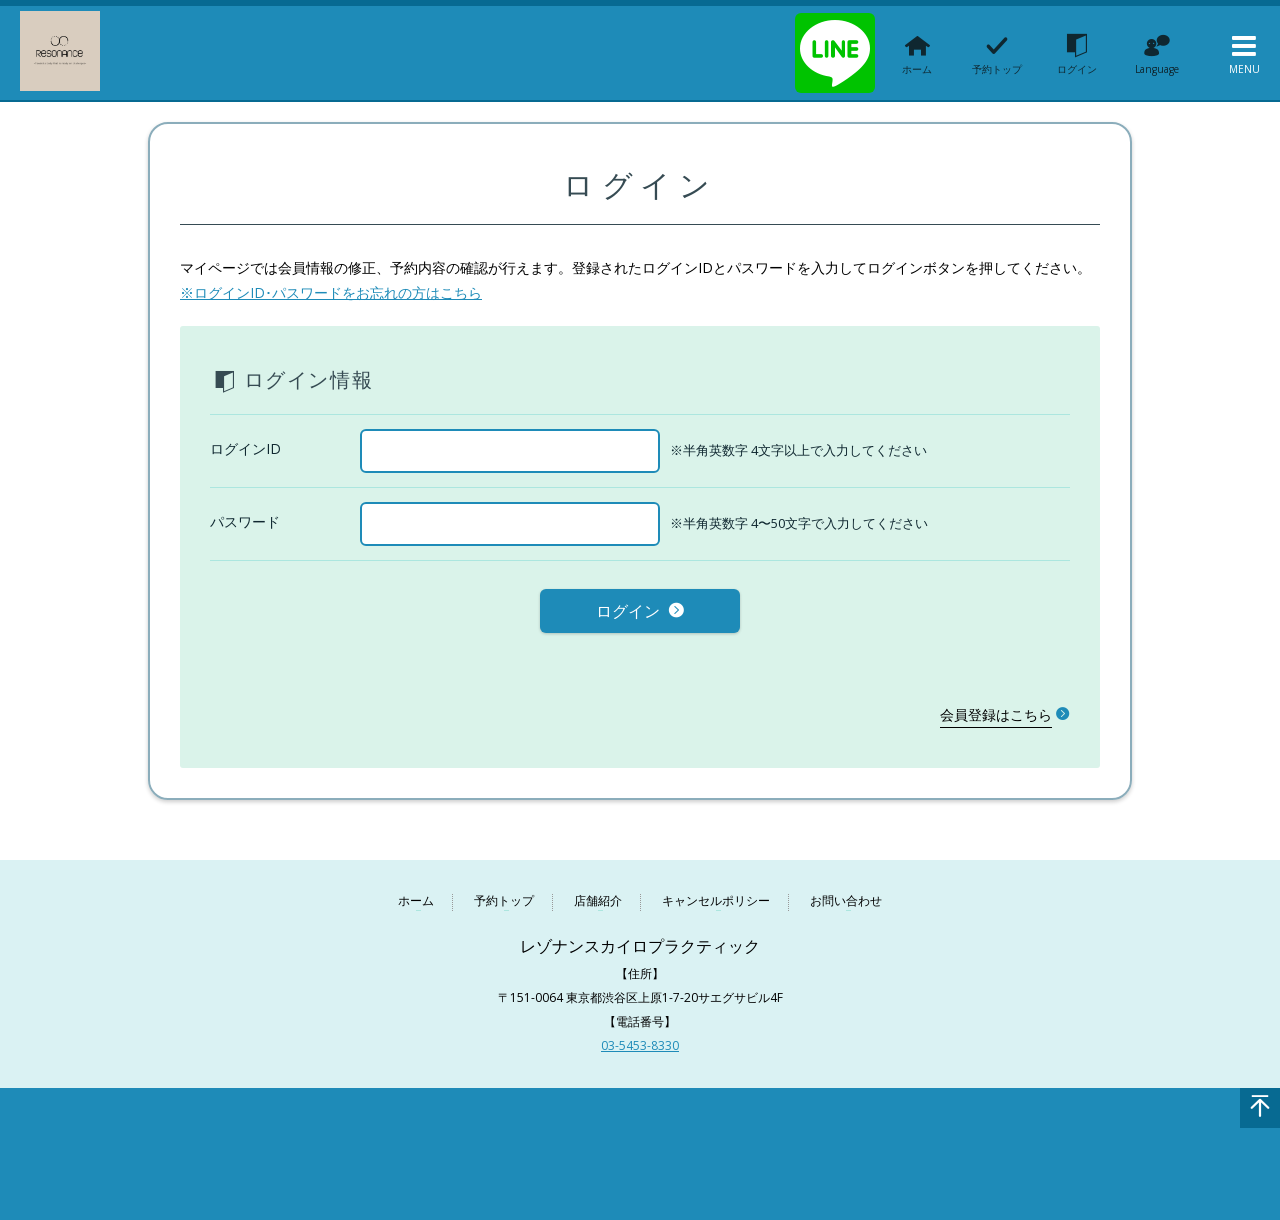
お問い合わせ (846, 893)
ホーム (416, 893)
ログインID (245, 448)
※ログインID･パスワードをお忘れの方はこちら (331, 292)
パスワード (245, 521)
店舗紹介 (598, 893)
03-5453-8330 (640, 1037)
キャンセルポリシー (716, 893)
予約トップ (504, 893)
